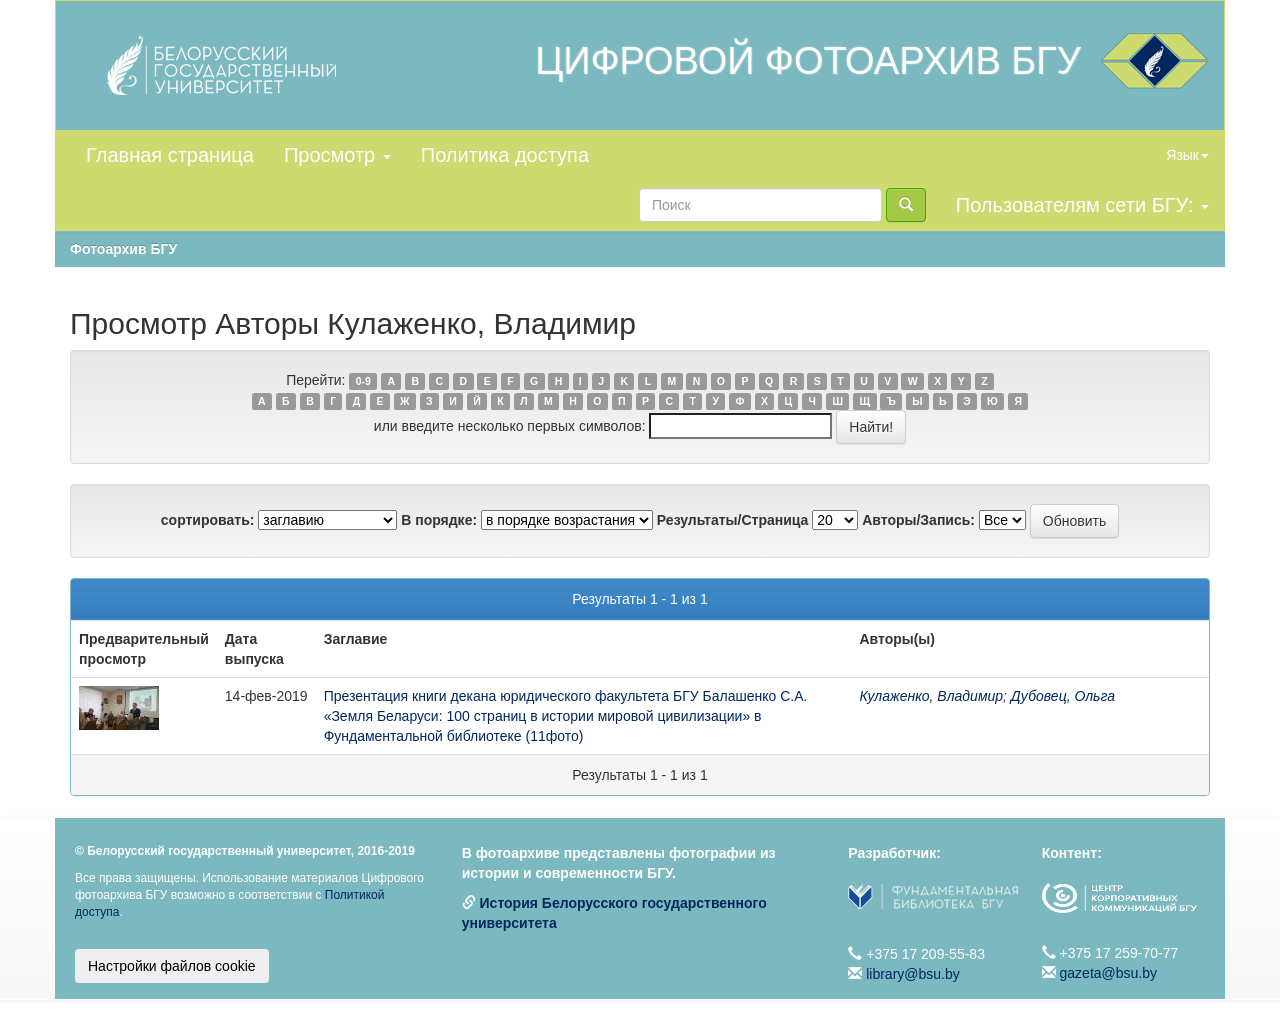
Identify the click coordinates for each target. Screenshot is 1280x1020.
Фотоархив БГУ (123, 249)
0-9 (363, 381)
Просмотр (337, 155)
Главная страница (170, 155)
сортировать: (208, 520)
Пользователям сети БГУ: (1082, 205)
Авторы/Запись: (918, 520)
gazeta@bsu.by (1109, 973)
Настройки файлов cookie (172, 966)
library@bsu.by (913, 974)
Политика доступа (505, 155)
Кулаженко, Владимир (931, 696)
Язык (1187, 155)
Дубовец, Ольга (1063, 696)
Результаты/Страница (733, 520)
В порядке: (439, 520)
